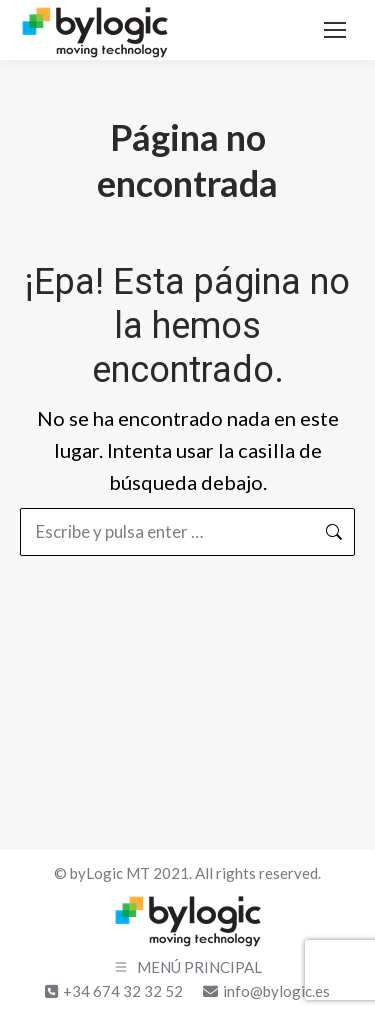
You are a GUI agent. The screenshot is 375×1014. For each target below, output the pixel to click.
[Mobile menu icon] (335, 30)
